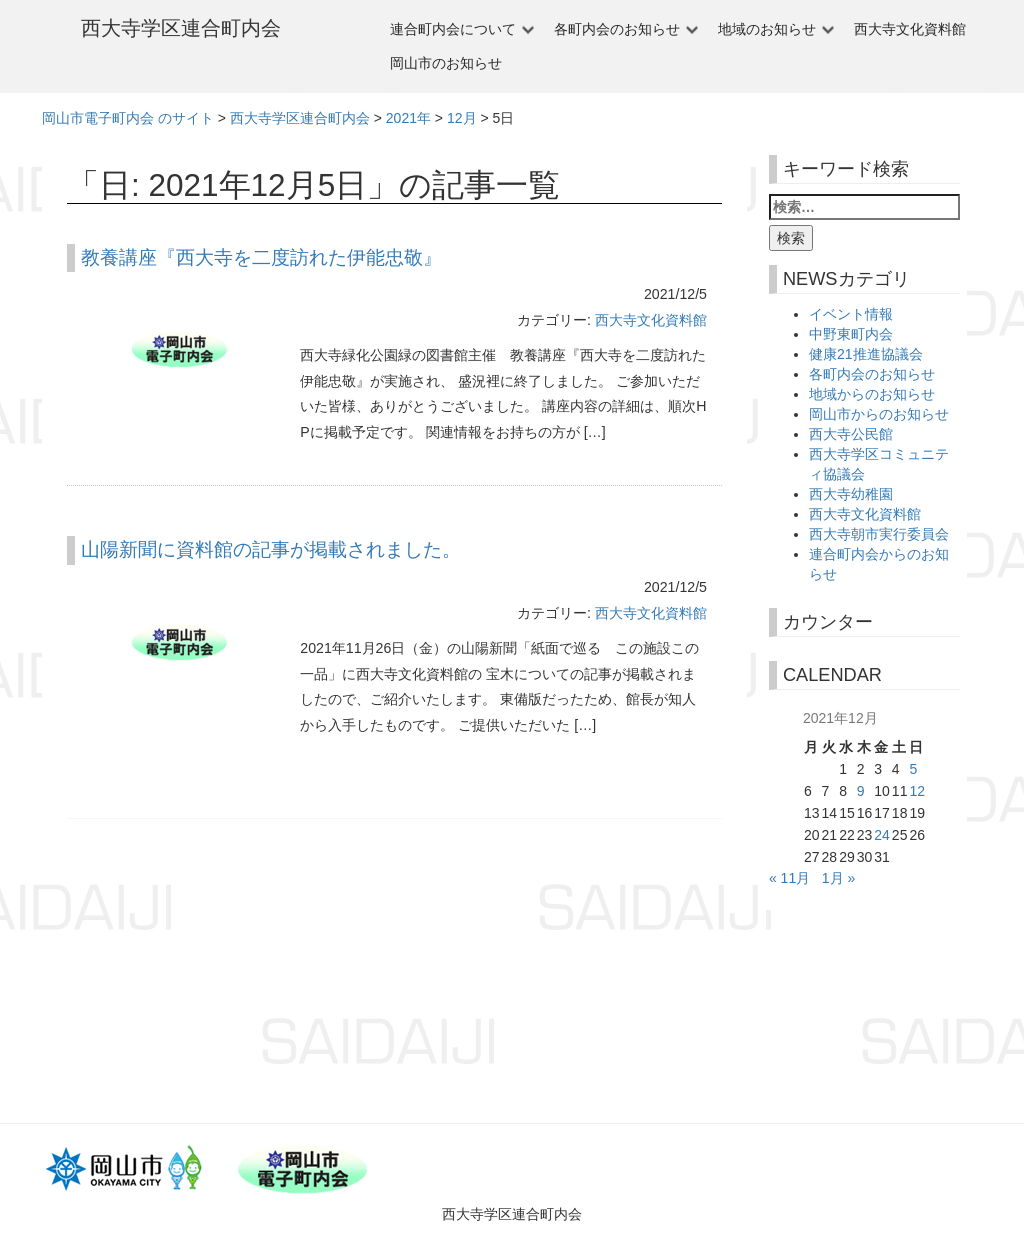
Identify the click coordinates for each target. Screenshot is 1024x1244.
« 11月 (789, 878)
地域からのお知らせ (872, 394)
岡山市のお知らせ (446, 63)
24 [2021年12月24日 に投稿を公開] (882, 835)
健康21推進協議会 (866, 354)
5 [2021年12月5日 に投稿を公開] (913, 769)
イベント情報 (851, 314)
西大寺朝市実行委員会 (879, 534)
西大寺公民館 (851, 434)
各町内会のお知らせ (617, 29)
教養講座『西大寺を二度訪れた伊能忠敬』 (261, 257)
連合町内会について (453, 29)
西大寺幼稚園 (851, 494)
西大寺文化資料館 (910, 29)
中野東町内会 (851, 334)
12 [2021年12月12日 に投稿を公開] (917, 791)
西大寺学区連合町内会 (181, 28)
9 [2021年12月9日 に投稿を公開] (861, 791)
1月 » (838, 878)
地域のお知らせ (767, 29)
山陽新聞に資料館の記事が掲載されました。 (271, 549)
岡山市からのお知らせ (879, 414)
